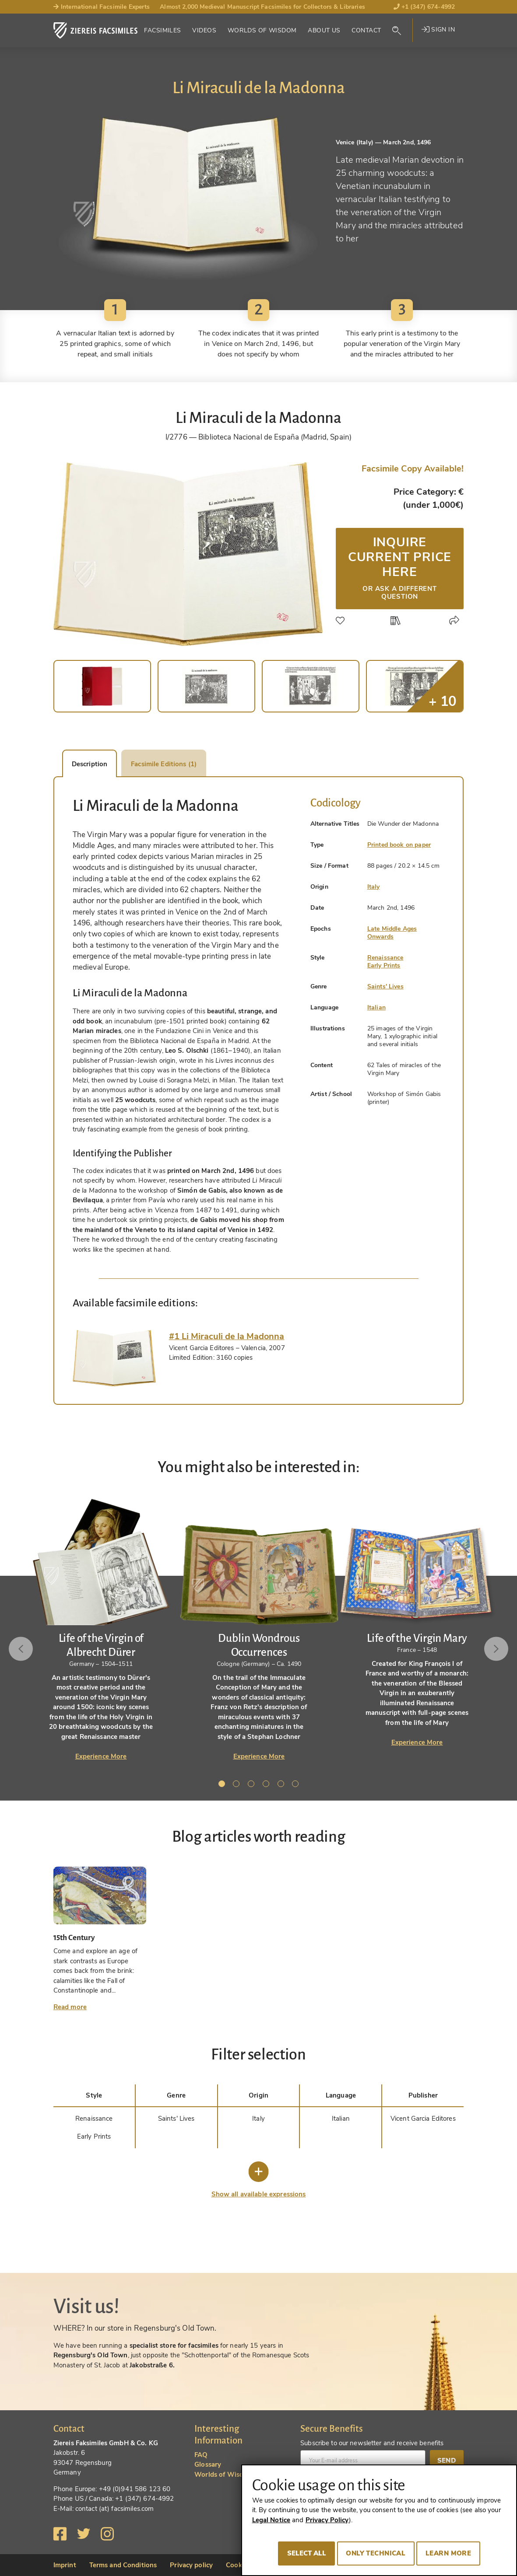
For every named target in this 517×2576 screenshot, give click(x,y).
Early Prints (384, 965)
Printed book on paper (399, 845)
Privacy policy (191, 2565)
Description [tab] (89, 764)
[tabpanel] (259, 1629)
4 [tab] (267, 1785)
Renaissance (385, 957)
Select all (306, 2553)
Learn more (448, 2553)
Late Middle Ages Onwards (392, 933)
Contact (366, 30)
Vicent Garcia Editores (423, 2118)
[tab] (114, 1358)
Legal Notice (271, 2520)
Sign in (438, 29)
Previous (21, 1649)
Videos (204, 30)
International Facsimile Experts (101, 7)
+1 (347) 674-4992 (424, 7)
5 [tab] (282, 1785)
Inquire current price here (399, 567)
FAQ (201, 2454)
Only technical (375, 2553)
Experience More (101, 1756)
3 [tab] (252, 1785)
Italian (376, 1007)
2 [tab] (237, 1785)
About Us (324, 30)
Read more (70, 2007)
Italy (373, 887)
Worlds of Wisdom (262, 30)
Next (496, 1649)
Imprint (64, 2565)
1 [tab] (223, 1785)
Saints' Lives (385, 986)
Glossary (207, 2464)
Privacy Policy (327, 2520)
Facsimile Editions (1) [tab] (164, 764)
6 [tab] (296, 1785)
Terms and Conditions (123, 2565)
